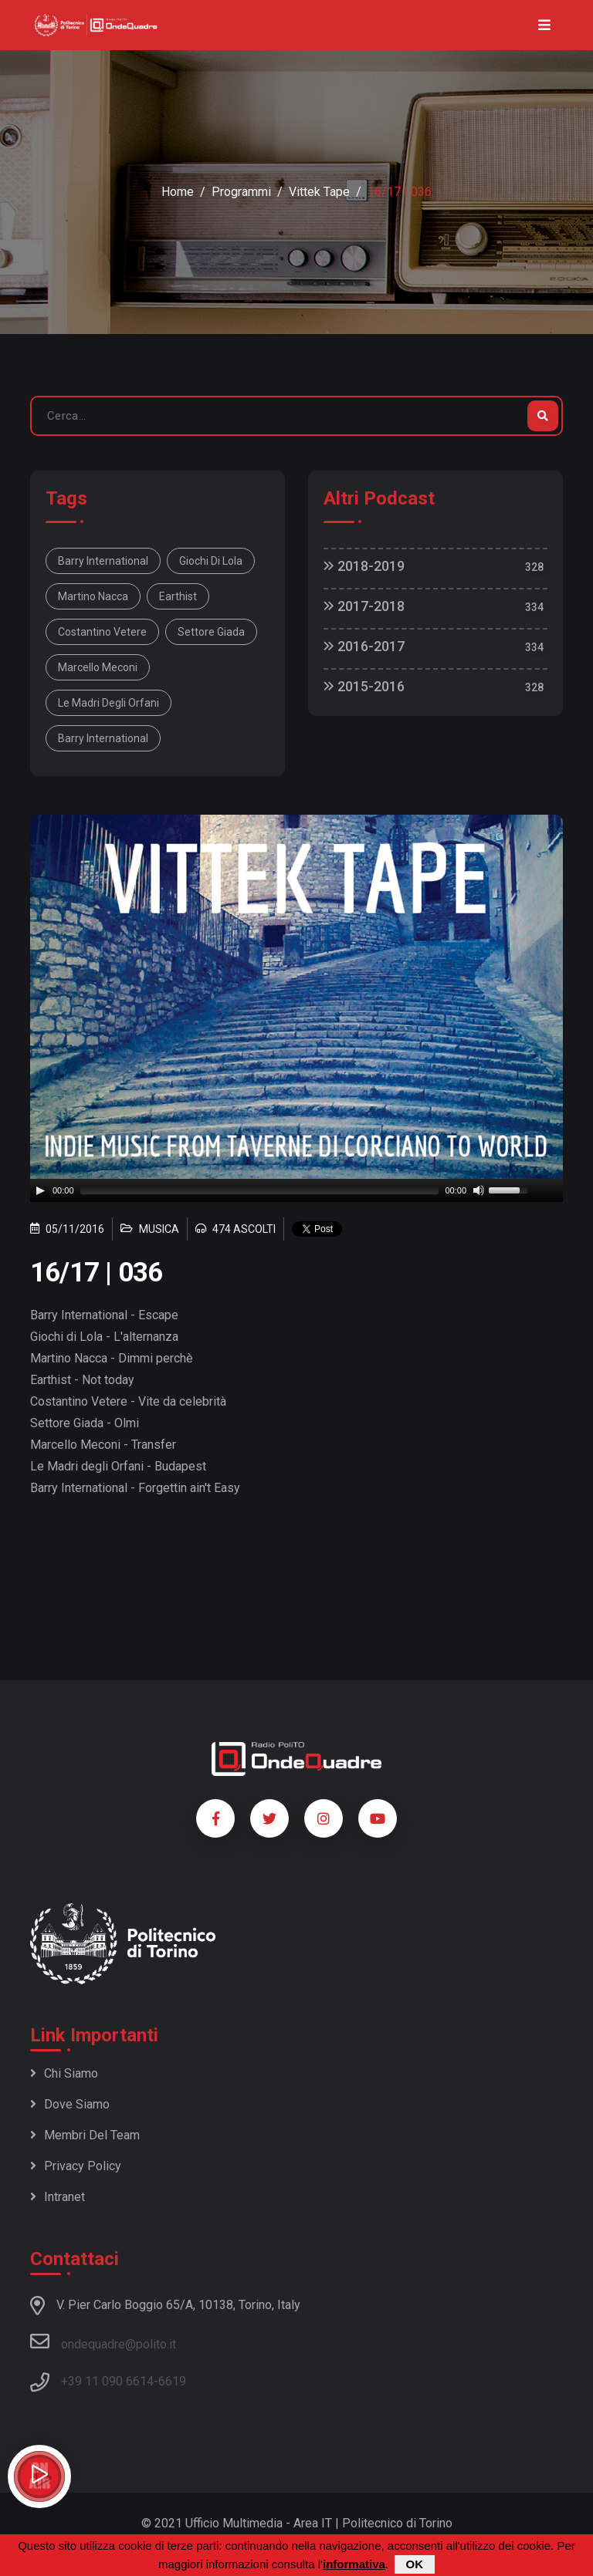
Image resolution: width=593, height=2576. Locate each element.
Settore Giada (211, 632)
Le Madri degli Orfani (108, 703)
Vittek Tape (319, 191)
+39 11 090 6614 (107, 2381)
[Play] (40, 1190)
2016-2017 (364, 646)
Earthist (178, 596)
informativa (354, 2564)
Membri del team (85, 2135)
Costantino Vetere (102, 632)
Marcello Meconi (97, 667)
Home (177, 191)
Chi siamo (64, 2073)
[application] (296, 1190)
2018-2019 (364, 566)
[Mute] (479, 1190)
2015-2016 (364, 686)
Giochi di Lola (210, 561)
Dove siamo (70, 2104)
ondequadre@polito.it (103, 2341)
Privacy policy (75, 2166)
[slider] (259, 1190)
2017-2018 (364, 606)
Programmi (241, 191)
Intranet (57, 2196)
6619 (172, 2381)
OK (415, 2564)
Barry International (103, 561)
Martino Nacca (93, 596)
